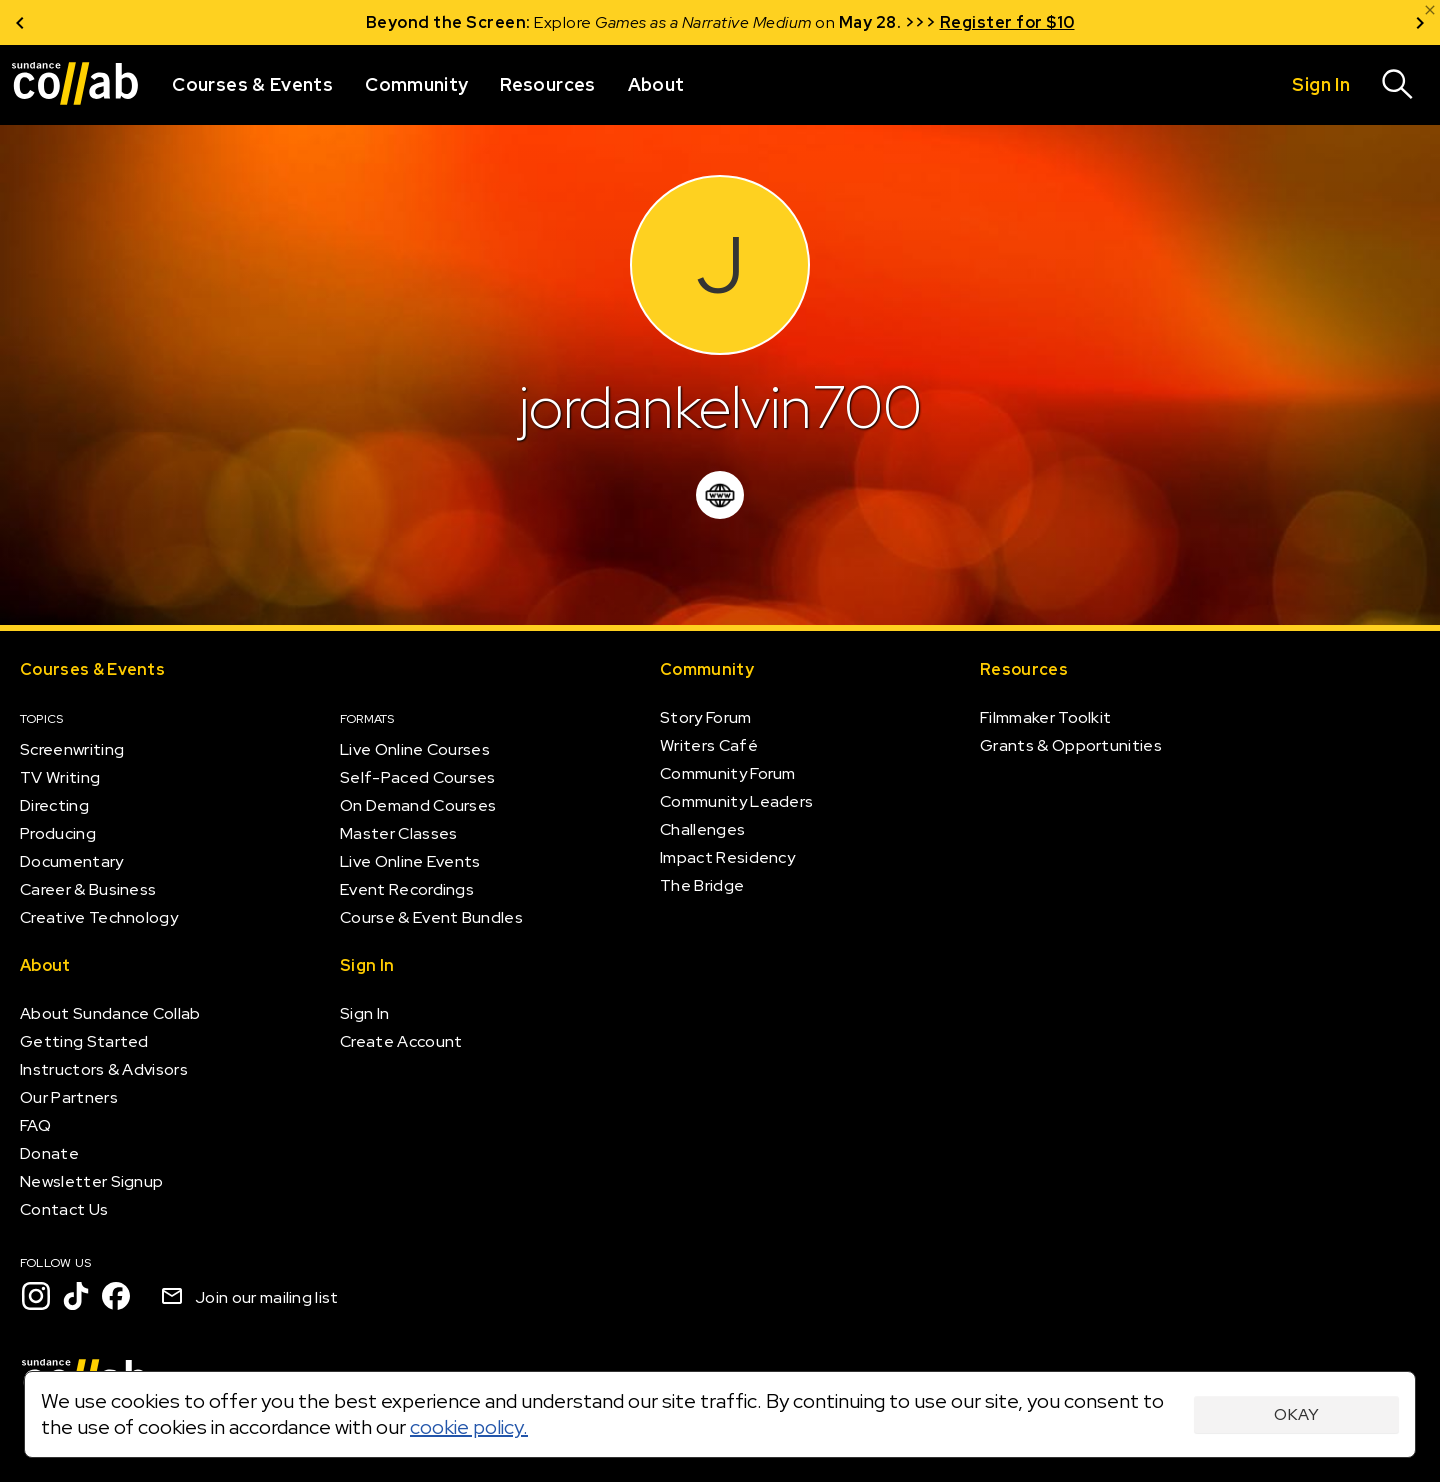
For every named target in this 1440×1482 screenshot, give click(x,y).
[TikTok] (76, 1296)
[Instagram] (36, 1296)
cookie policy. (469, 1427)
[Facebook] (116, 1296)
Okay (1296, 1414)
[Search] (1398, 85)
